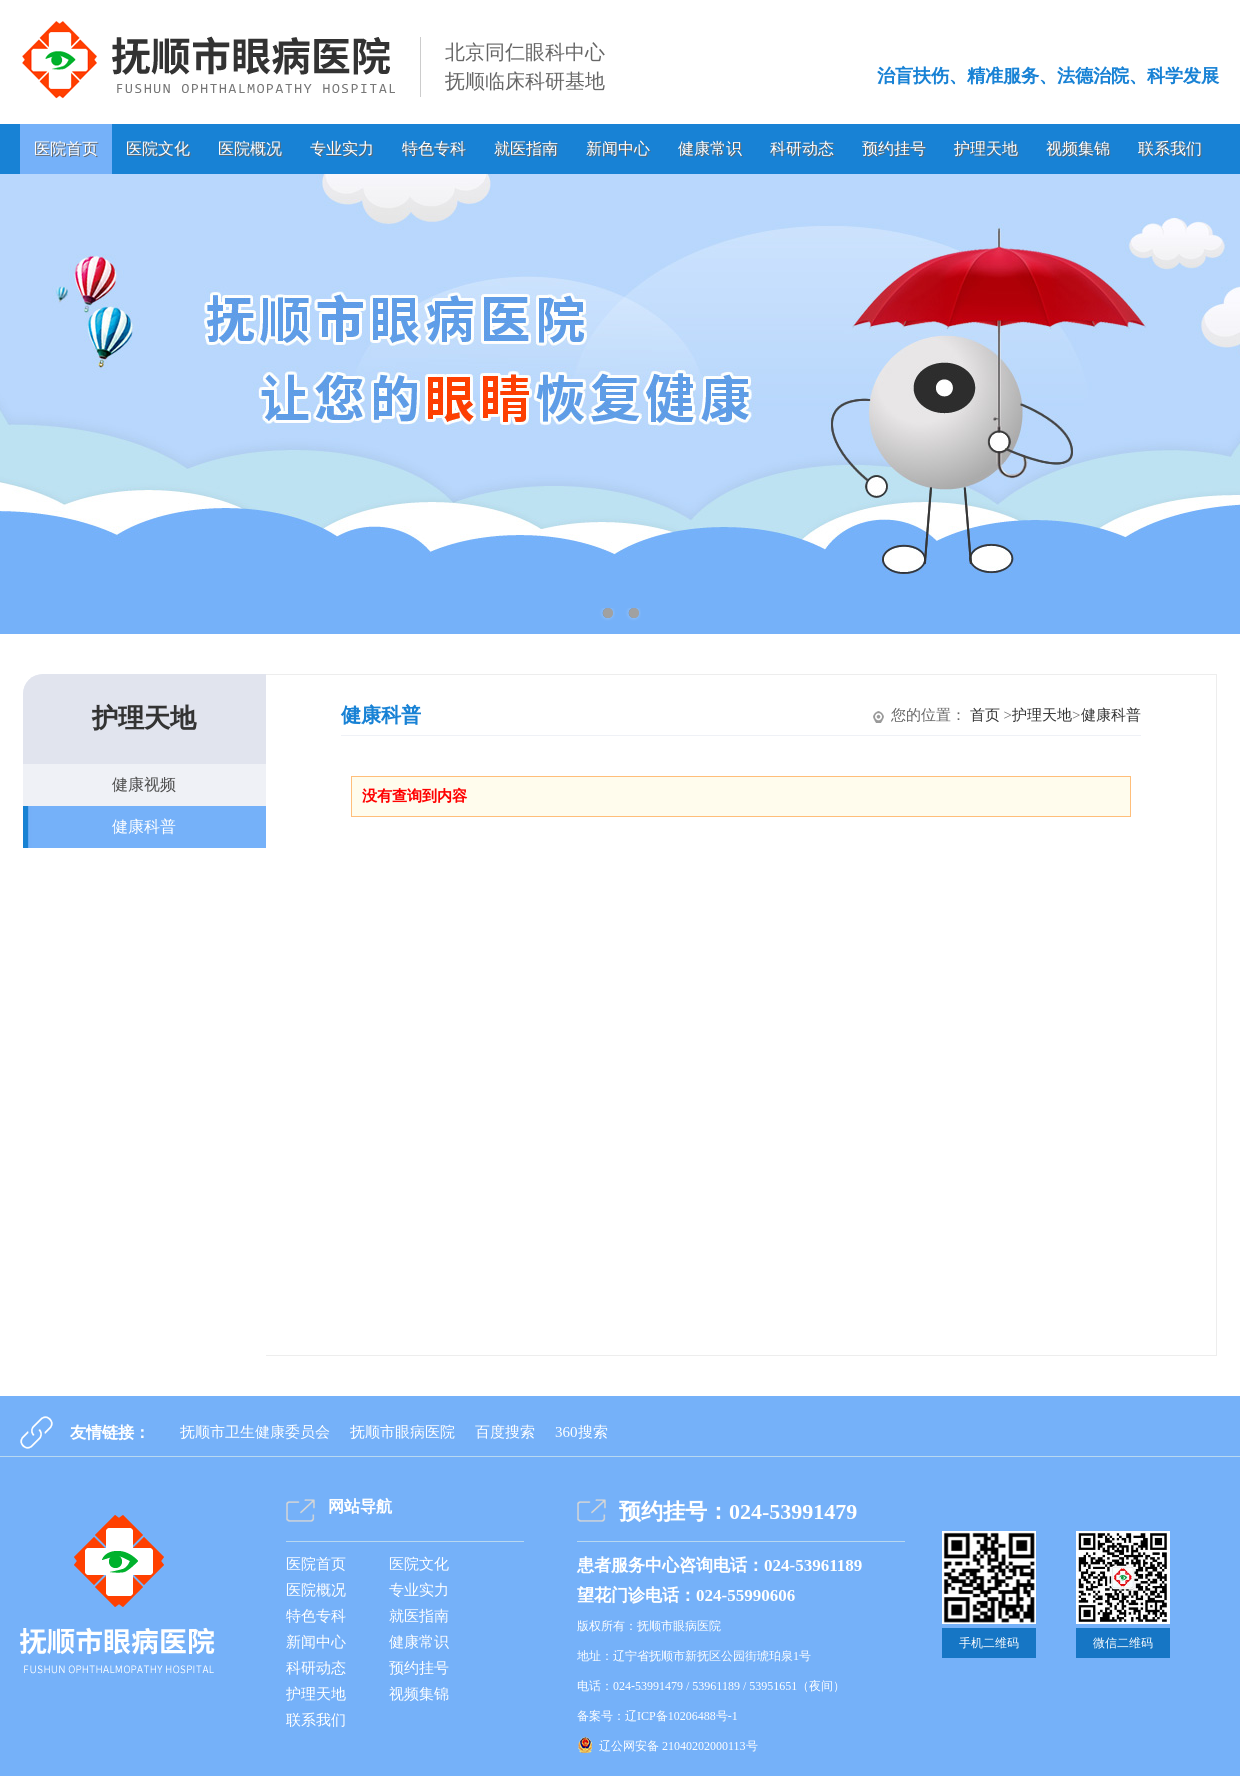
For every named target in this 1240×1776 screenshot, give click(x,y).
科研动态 (802, 148)
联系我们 (1170, 148)
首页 (985, 715)
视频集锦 (1078, 148)
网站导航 (360, 1506)
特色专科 (434, 148)
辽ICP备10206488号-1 (681, 1716)
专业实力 (342, 148)
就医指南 (526, 148)
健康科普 (144, 826)
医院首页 (66, 148)
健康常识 (710, 148)
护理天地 (986, 148)
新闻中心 (618, 148)
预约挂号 (894, 148)
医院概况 (250, 148)
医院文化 (158, 148)
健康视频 (144, 784)
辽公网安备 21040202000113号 (678, 1746)
